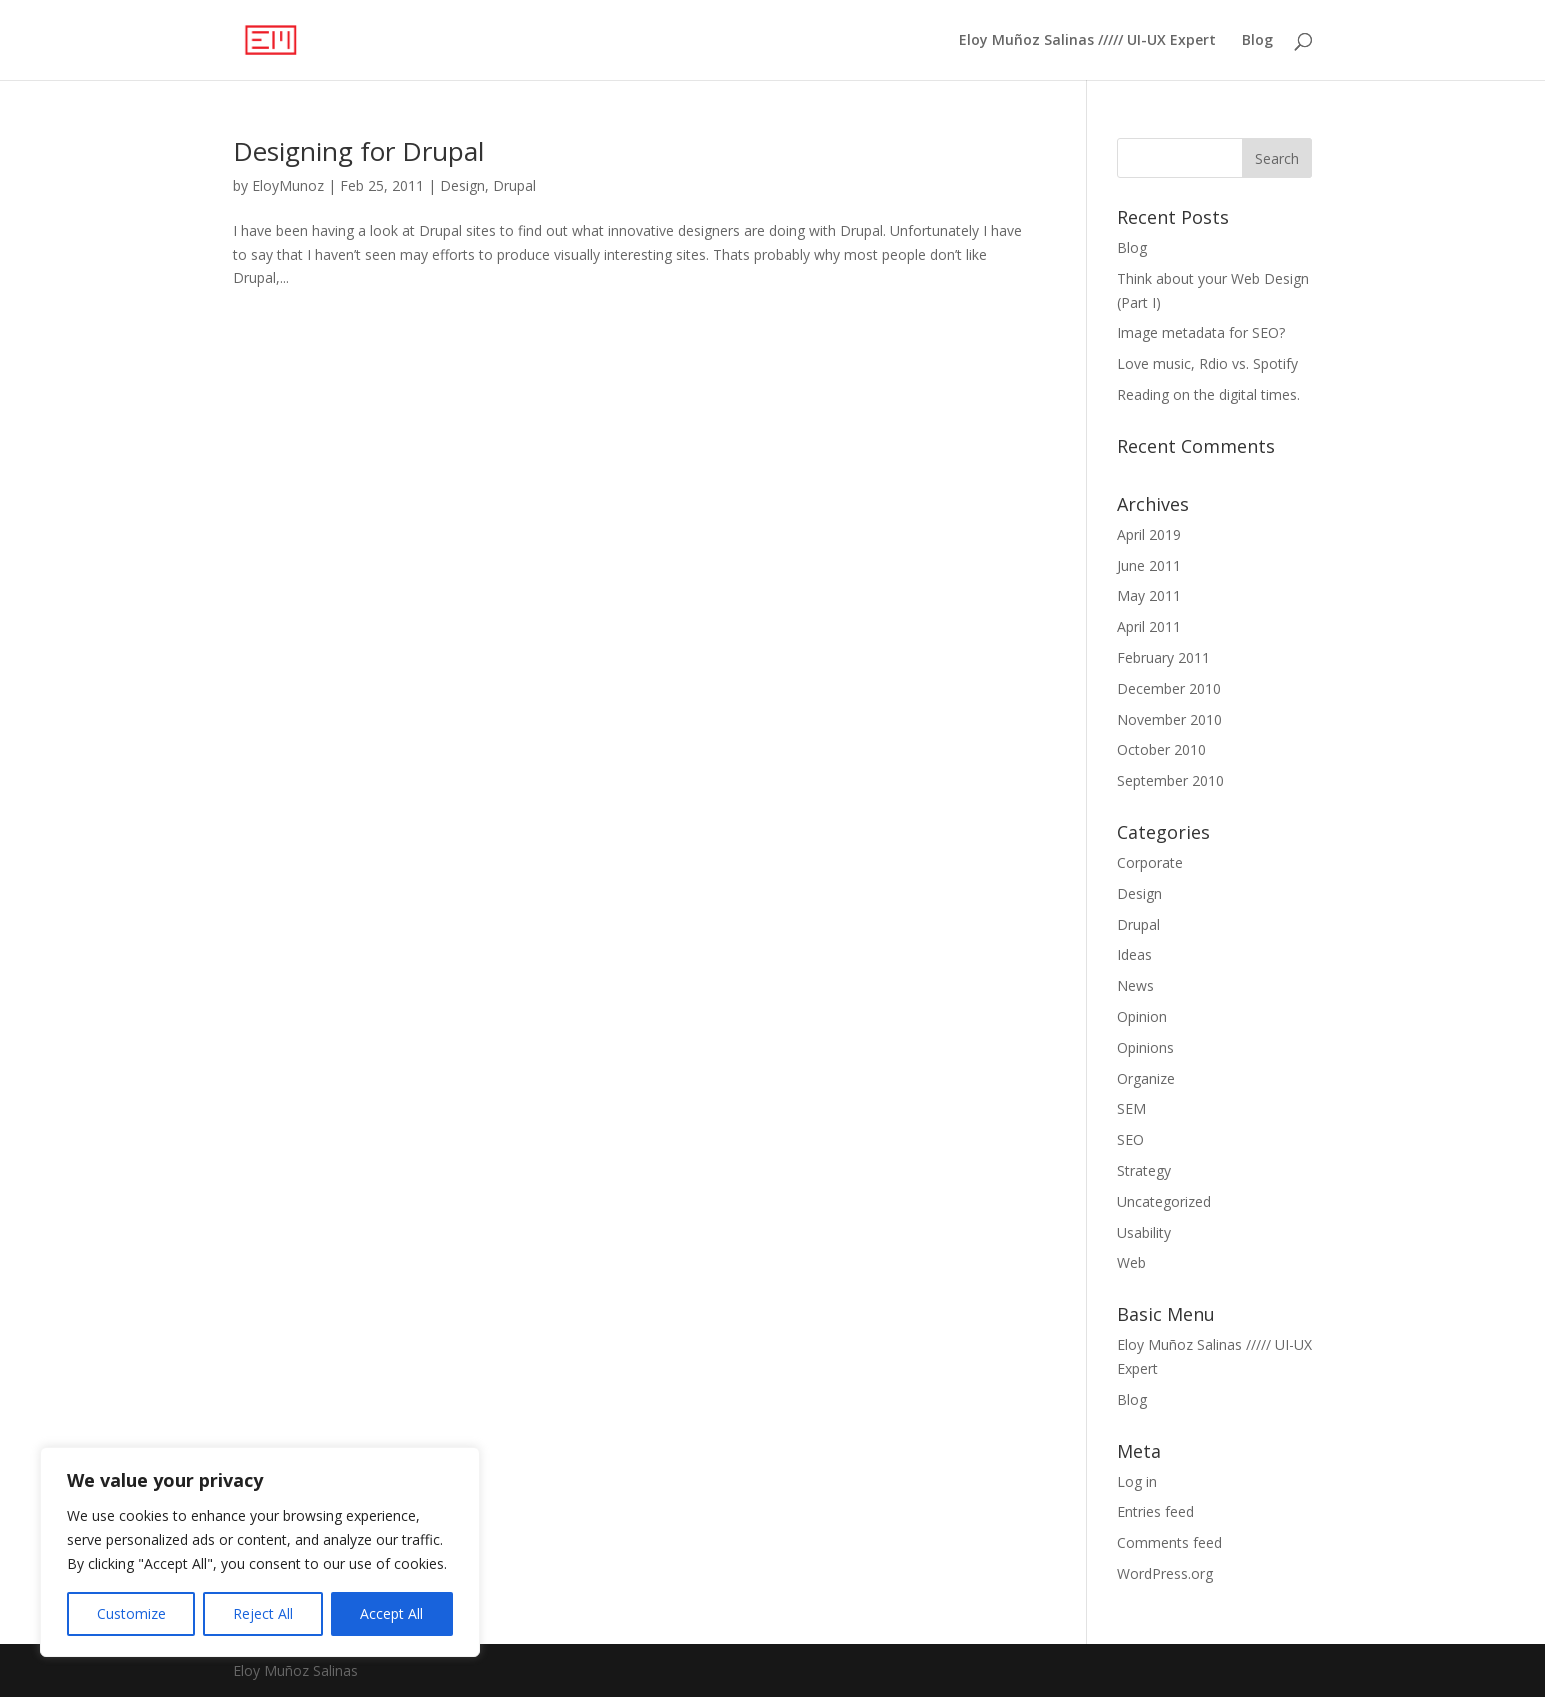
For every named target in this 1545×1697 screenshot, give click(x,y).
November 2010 (1169, 719)
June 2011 (1149, 565)
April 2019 (1149, 534)
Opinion (1142, 1016)
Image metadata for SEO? (1201, 332)
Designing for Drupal (358, 151)
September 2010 (1170, 780)
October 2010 (1161, 749)
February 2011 (1163, 657)
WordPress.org (1165, 1573)
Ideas (1134, 954)
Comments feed (1169, 1542)
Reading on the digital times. (1208, 394)
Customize (131, 1613)
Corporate (1150, 862)
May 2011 (1149, 595)
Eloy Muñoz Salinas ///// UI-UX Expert (1087, 41)
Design (462, 185)
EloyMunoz (288, 185)
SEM (1131, 1108)
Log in (1137, 1481)
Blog (1257, 41)
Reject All (263, 1613)
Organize (1146, 1078)
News (1135, 985)
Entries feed (1155, 1511)
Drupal (514, 185)
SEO (1130, 1139)
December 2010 (1169, 688)
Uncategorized (1164, 1201)
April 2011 (1149, 626)
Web (1131, 1262)
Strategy (1144, 1170)
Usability (1144, 1232)
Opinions (1145, 1047)
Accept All (391, 1613)
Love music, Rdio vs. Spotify (1207, 363)
